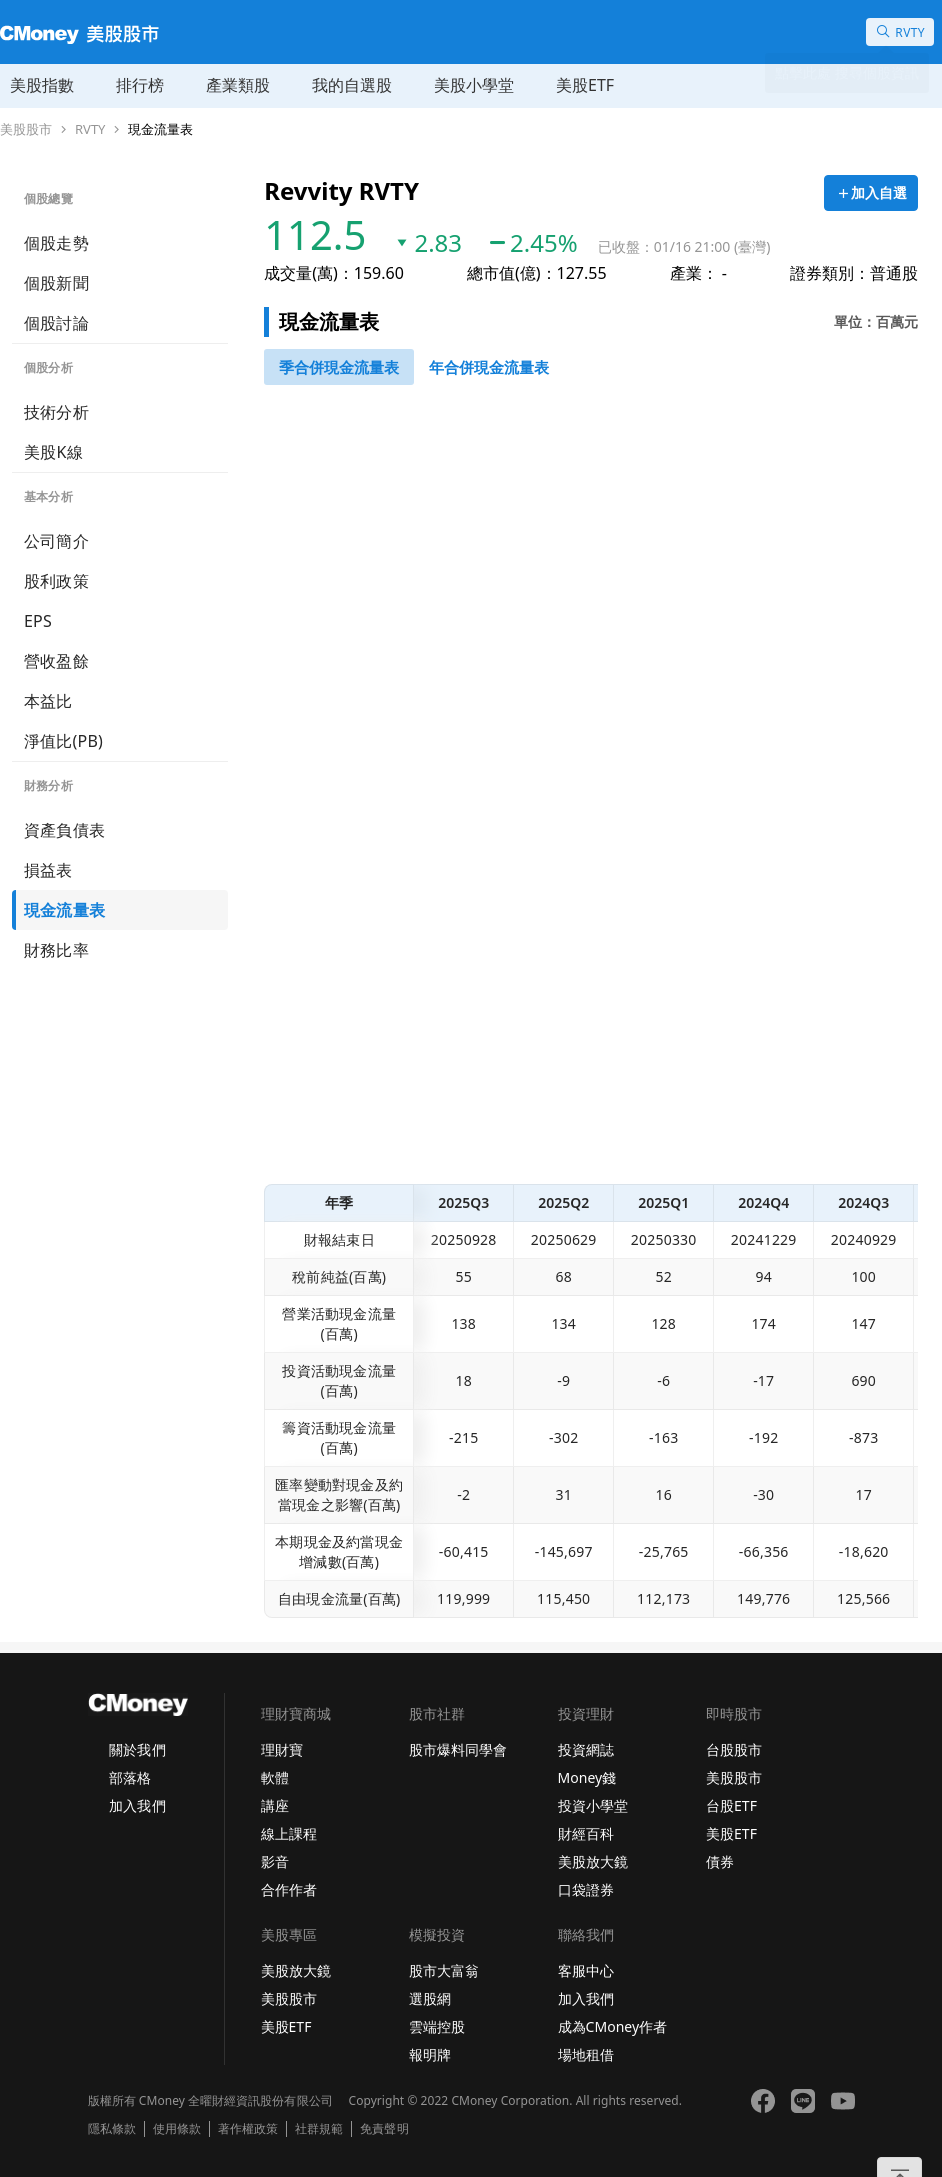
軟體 (275, 1777)
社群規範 (319, 2129)
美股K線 (53, 452)
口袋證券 (586, 1889)
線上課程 (289, 1833)
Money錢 (587, 1777)
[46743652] (339, 367)
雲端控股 (437, 2026)
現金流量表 (160, 129)
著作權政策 (248, 2129)
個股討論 (56, 323)
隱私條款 (112, 2129)
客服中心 (586, 1970)
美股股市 (26, 129)
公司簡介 (56, 541)
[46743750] (489, 367)
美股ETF (585, 85)
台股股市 (734, 1749)
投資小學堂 (593, 1805)
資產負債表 (64, 830)
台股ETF (731, 1805)
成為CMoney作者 (613, 2026)
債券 (720, 1861)
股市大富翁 (444, 1970)
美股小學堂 (474, 85)
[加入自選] (871, 193)
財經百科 (586, 1833)
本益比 (48, 701)
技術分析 (56, 412)
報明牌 (430, 2054)
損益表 (48, 870)
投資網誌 (586, 1749)
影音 (275, 1861)
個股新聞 (56, 283)
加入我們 (137, 1805)
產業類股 (238, 85)
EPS (38, 621)
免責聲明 (384, 2129)
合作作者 (289, 1889)
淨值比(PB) (63, 741)
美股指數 (42, 85)
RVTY (90, 129)
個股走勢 (56, 243)
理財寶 (282, 1749)
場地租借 (586, 2054)
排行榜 (140, 85)
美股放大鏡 (593, 1861)
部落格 (130, 1777)
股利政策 (56, 581)
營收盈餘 (56, 661)
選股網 (430, 1998)
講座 (275, 1805)
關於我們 (137, 1749)
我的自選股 (352, 85)
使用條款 (177, 2129)
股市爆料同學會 (458, 1749)
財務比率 (56, 950)
